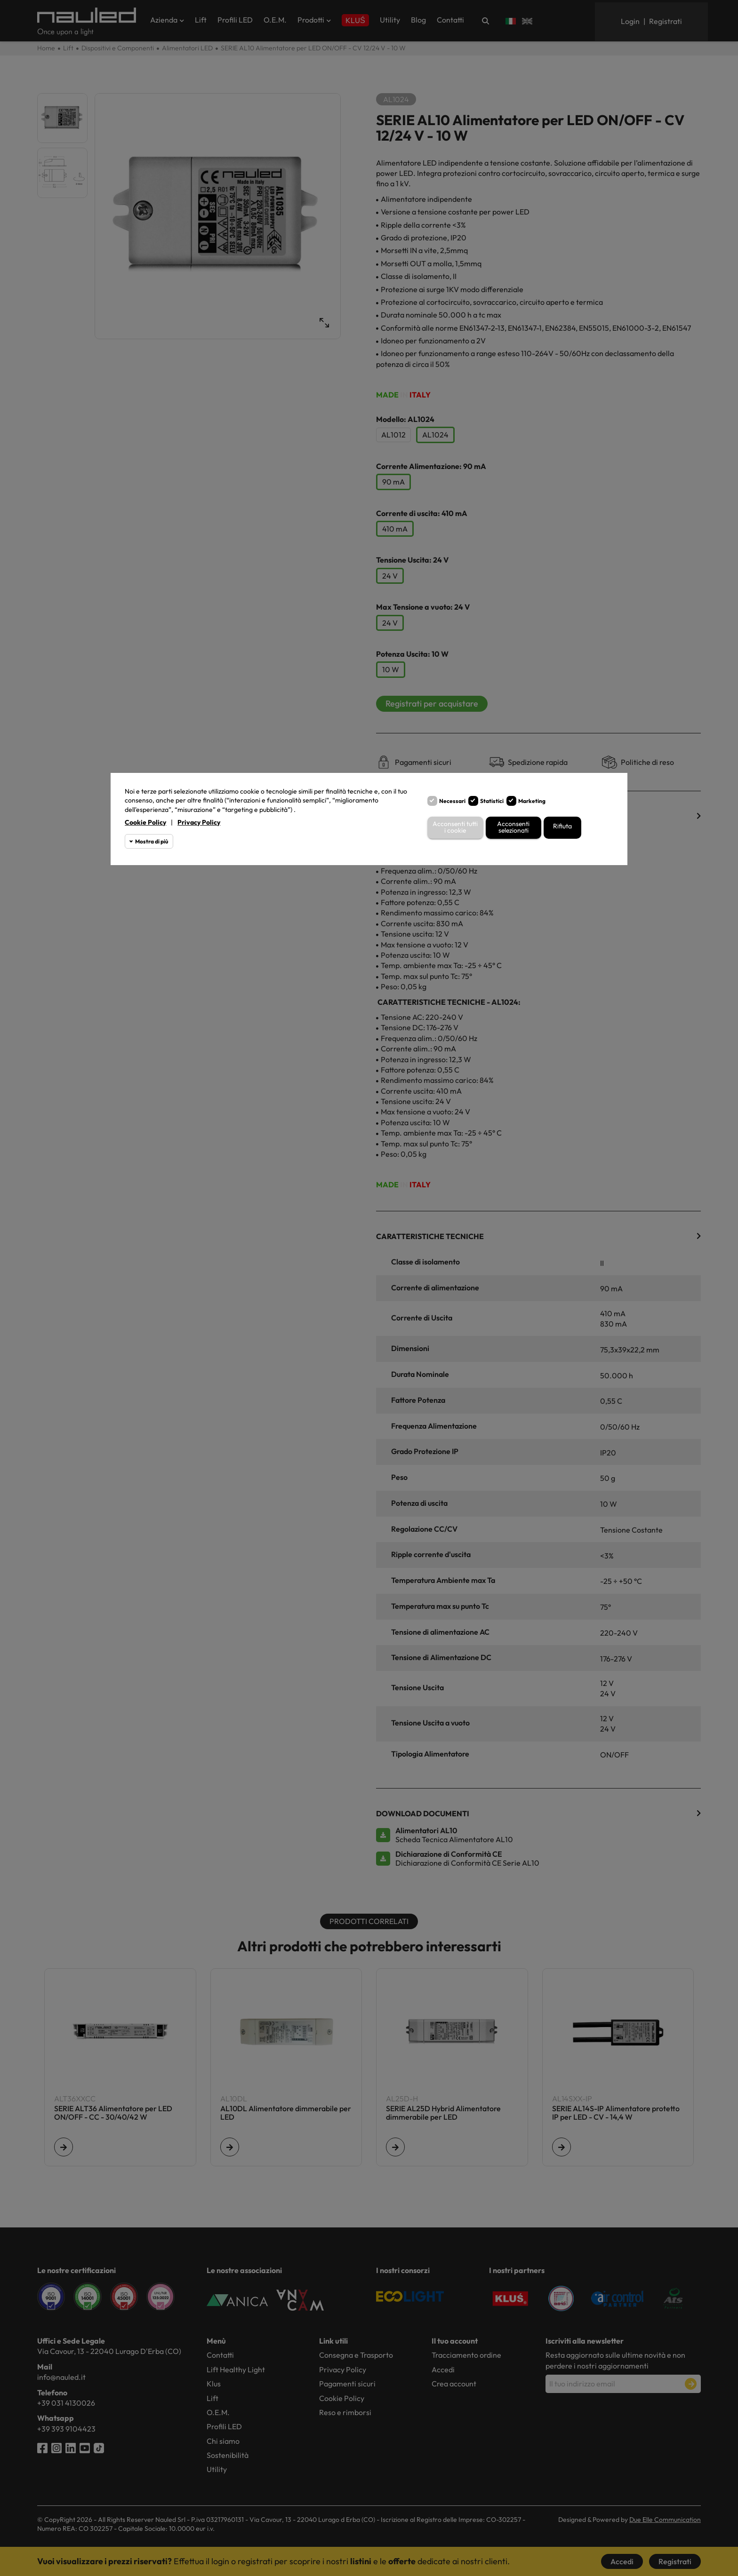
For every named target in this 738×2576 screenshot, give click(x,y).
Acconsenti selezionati (513, 827)
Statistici (492, 800)
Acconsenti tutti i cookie (455, 827)
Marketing (531, 800)
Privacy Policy (198, 822)
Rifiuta (562, 826)
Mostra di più (151, 841)
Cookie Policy (145, 822)
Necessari (452, 800)
